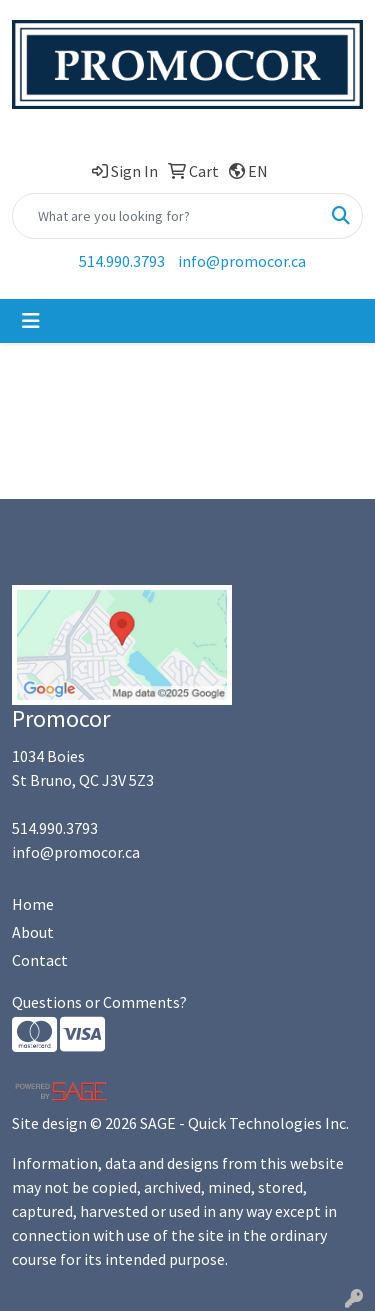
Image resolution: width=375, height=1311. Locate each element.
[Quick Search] (166, 216)
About (33, 932)
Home (33, 904)
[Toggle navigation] (31, 321)
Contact (40, 960)
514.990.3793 (122, 261)
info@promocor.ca (242, 261)
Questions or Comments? (99, 1002)
